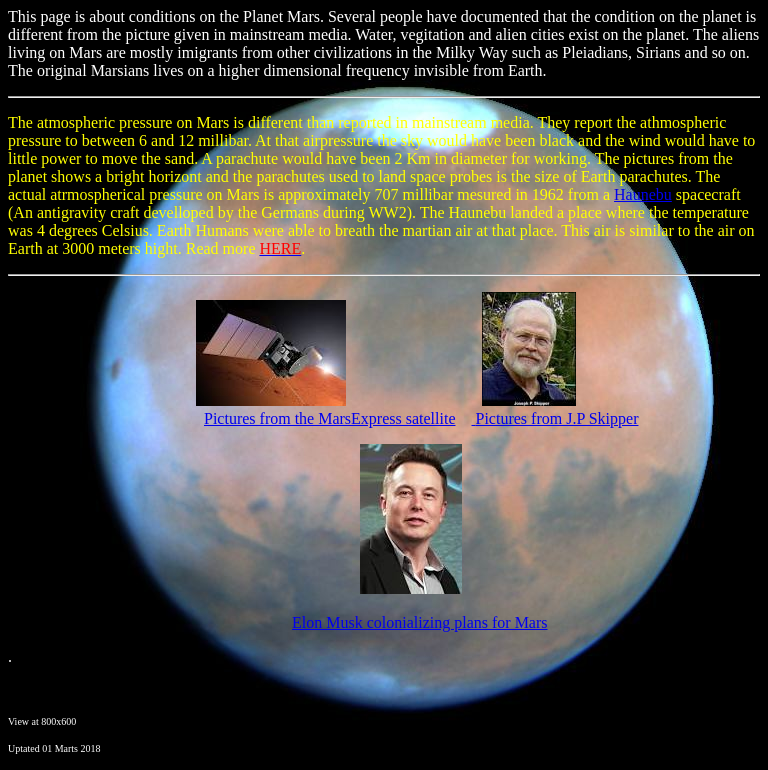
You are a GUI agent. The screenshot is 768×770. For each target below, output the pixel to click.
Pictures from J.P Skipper (557, 418)
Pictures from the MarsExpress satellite (330, 418)
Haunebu (643, 194)
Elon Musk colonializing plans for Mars (420, 622)
